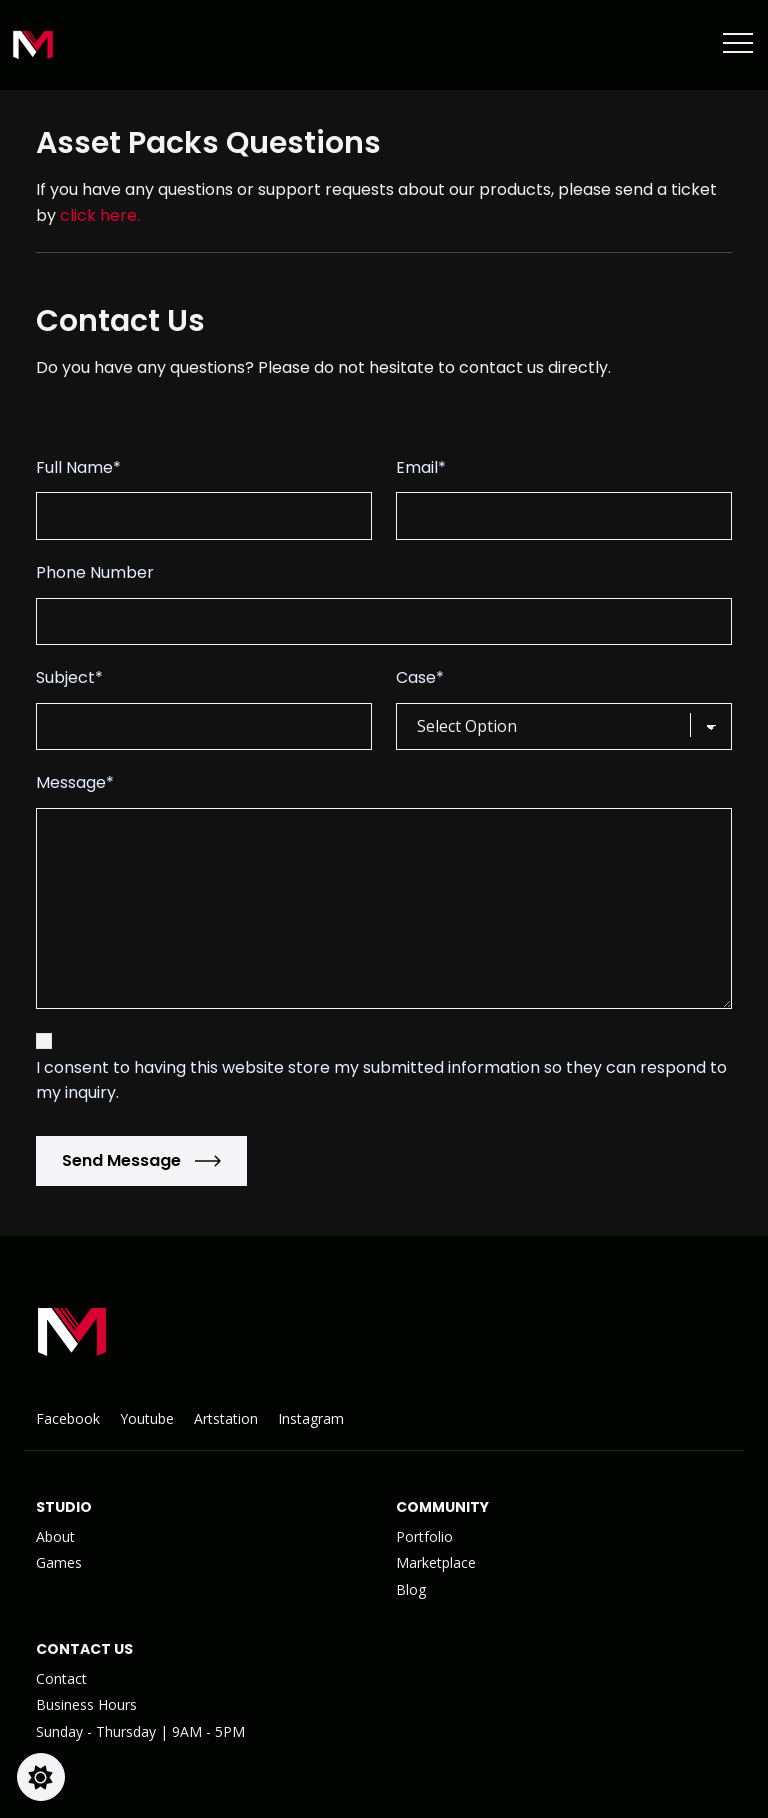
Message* (75, 782)
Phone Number (95, 572)
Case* (420, 677)
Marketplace (436, 1562)
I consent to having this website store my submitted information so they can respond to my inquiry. (381, 1080)
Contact (61, 1678)
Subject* (69, 677)
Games (59, 1562)
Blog (411, 1589)
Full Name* (78, 467)
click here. (100, 215)
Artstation (226, 1418)
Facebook (68, 1418)
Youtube (147, 1418)
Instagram (311, 1418)
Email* (421, 467)
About (55, 1536)
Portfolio (424, 1536)
